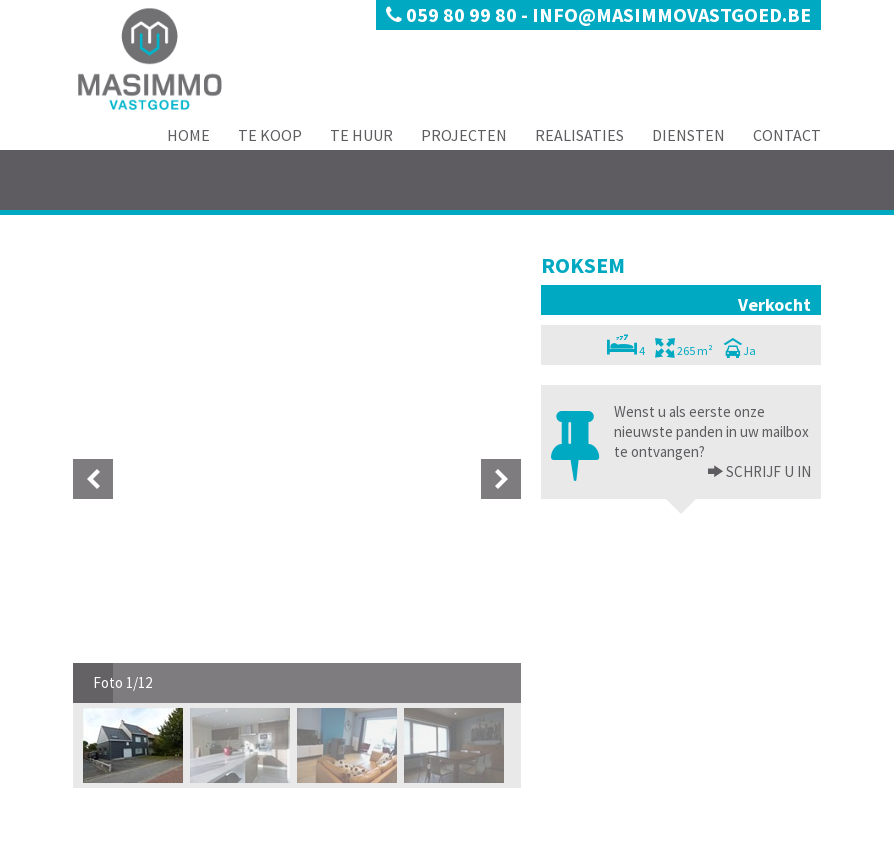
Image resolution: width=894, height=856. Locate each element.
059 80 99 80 (453, 14)
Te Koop (270, 135)
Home (188, 135)
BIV (675, 808)
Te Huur (361, 135)
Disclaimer (180, 840)
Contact (787, 135)
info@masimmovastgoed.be (671, 14)
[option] (136, 298)
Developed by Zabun (269, 840)
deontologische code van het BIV (718, 768)
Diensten (688, 135)
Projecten (464, 135)
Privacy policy (108, 840)
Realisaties (579, 135)
